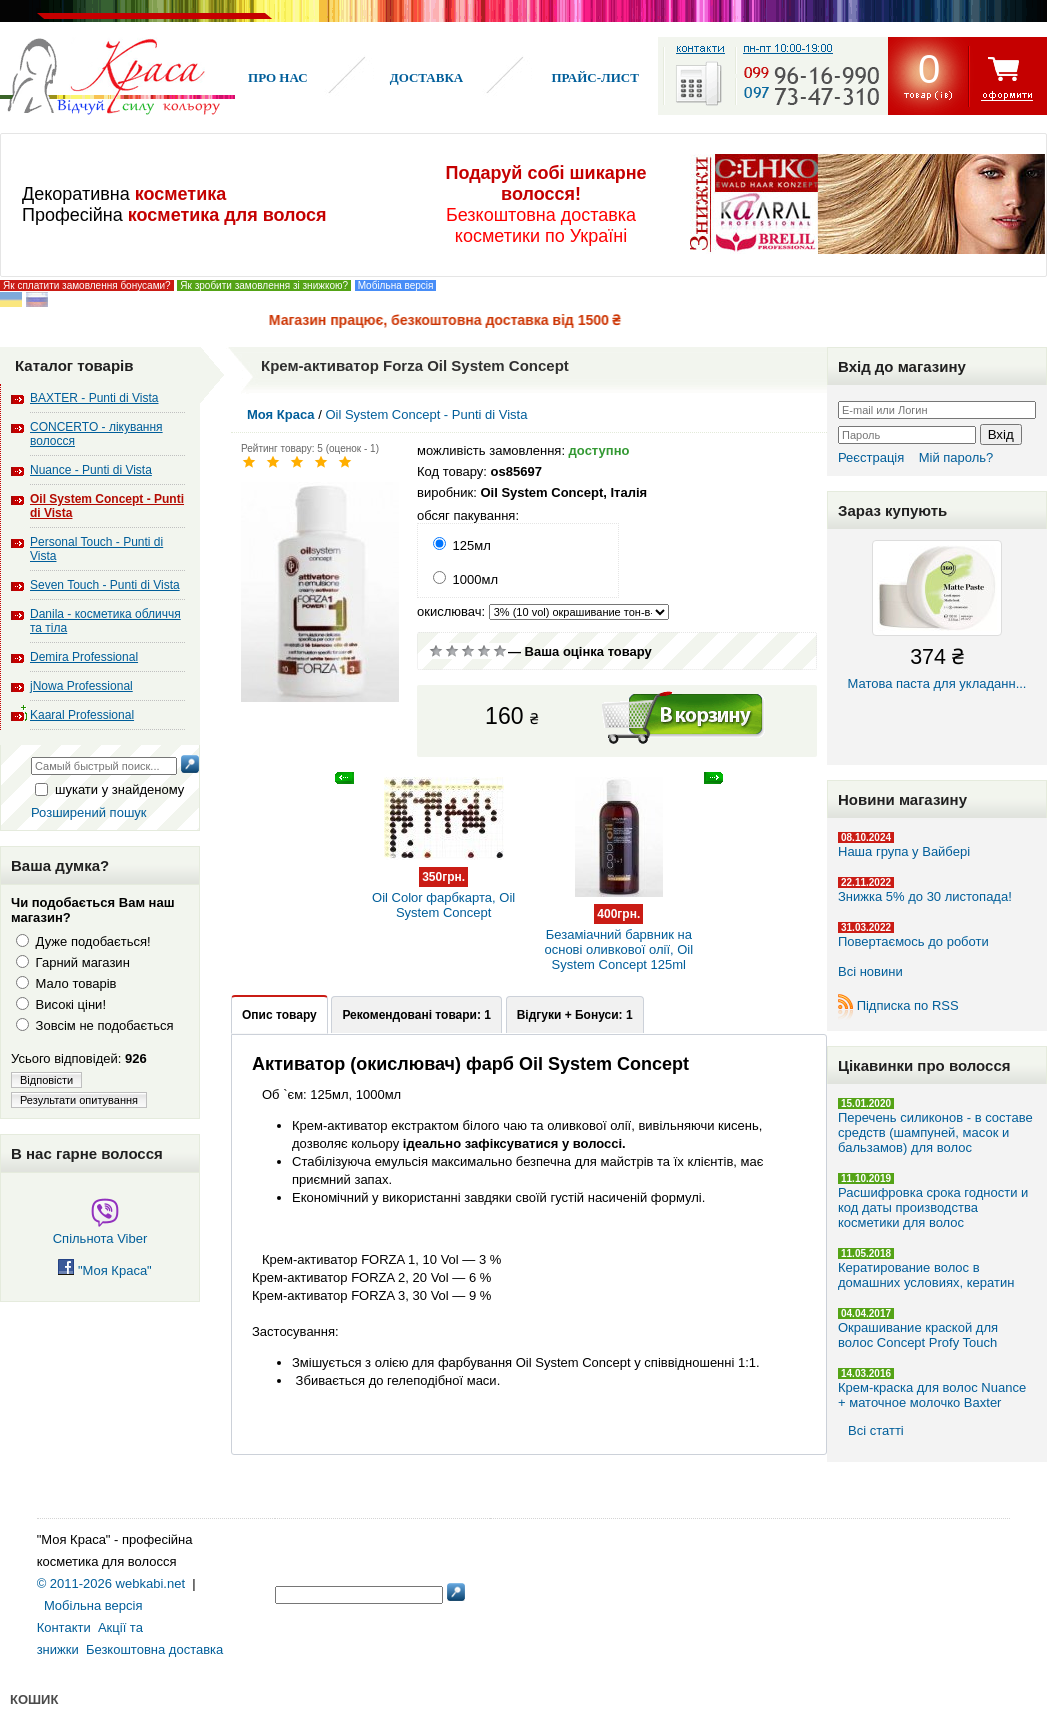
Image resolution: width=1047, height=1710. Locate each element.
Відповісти (46, 1080)
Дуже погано (436, 651)
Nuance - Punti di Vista (91, 470)
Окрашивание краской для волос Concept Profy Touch (918, 1335)
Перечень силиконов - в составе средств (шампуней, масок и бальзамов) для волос (935, 1132)
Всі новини (870, 971)
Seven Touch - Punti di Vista (105, 585)
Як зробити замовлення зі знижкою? (264, 285)
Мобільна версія (396, 285)
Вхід (1001, 434)
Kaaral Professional (82, 715)
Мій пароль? (956, 457)
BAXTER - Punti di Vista (94, 398)
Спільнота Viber (100, 1231)
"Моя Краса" (104, 1270)
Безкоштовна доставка (154, 1649)
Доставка (427, 77)
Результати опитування (79, 1100)
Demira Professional (84, 657)
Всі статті (876, 1430)
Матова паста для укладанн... (937, 615)
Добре (484, 651)
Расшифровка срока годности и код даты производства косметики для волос (933, 1207)
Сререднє (468, 651)
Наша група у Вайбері (904, 851)
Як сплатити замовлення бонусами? (87, 285)
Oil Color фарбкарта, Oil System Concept (443, 884)
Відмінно (500, 651)
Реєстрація (871, 457)
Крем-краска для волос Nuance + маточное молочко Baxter (932, 1395)
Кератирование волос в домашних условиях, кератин (926, 1275)
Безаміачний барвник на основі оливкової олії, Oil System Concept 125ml (619, 928)
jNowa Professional (81, 686)
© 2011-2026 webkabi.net (111, 1583)
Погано (452, 651)
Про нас (278, 77)
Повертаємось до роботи (913, 941)
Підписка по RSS (908, 1005)
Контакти (64, 1627)
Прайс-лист (594, 77)
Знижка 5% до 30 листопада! (925, 896)
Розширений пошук (89, 812)
